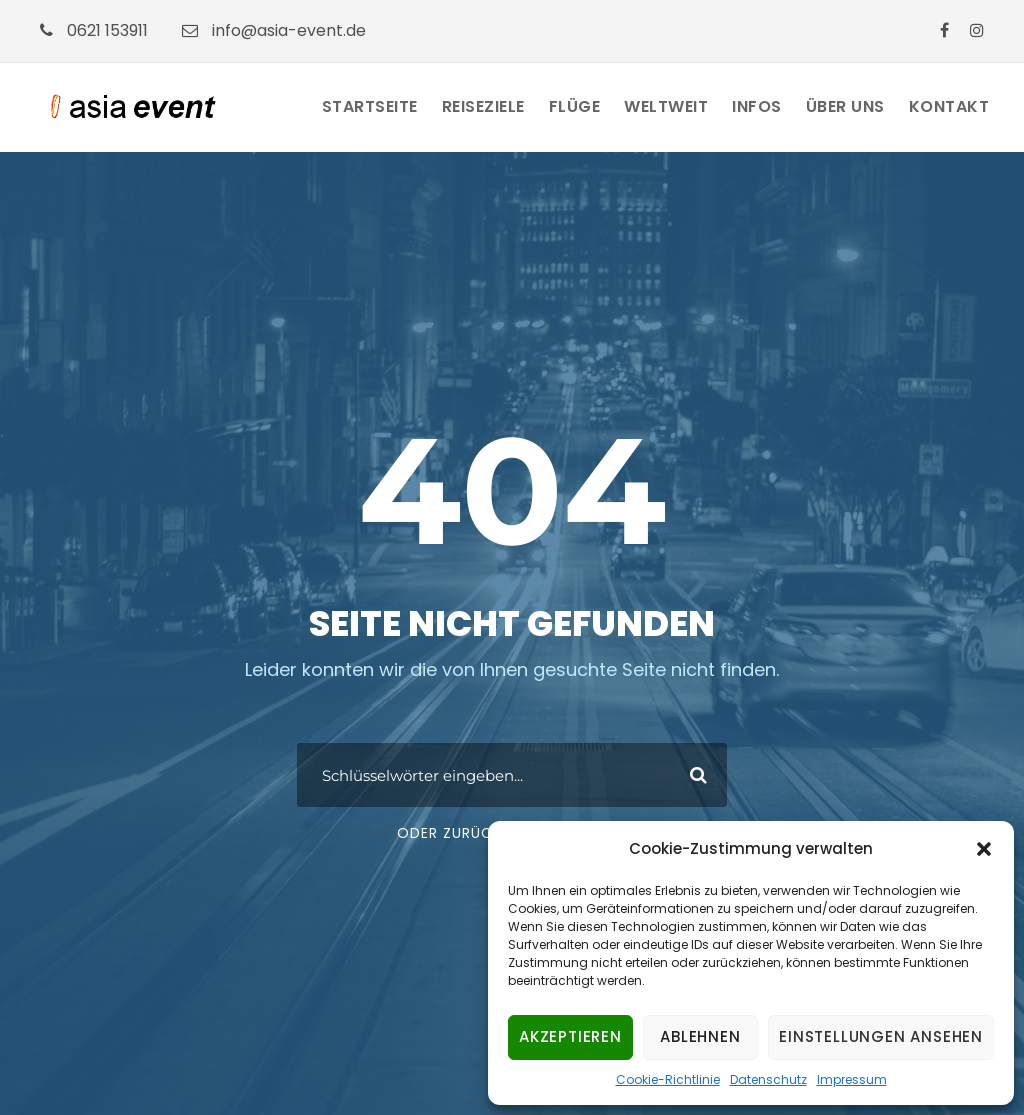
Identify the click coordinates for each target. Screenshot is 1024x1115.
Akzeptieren (570, 1036)
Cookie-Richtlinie (668, 1079)
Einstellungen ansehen (881, 1036)
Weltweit (666, 106)
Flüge (575, 106)
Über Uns (845, 106)
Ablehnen (700, 1036)
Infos (757, 106)
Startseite (370, 106)
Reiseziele (483, 106)
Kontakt (949, 106)
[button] (984, 849)
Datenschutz (768, 1079)
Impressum (852, 1079)
